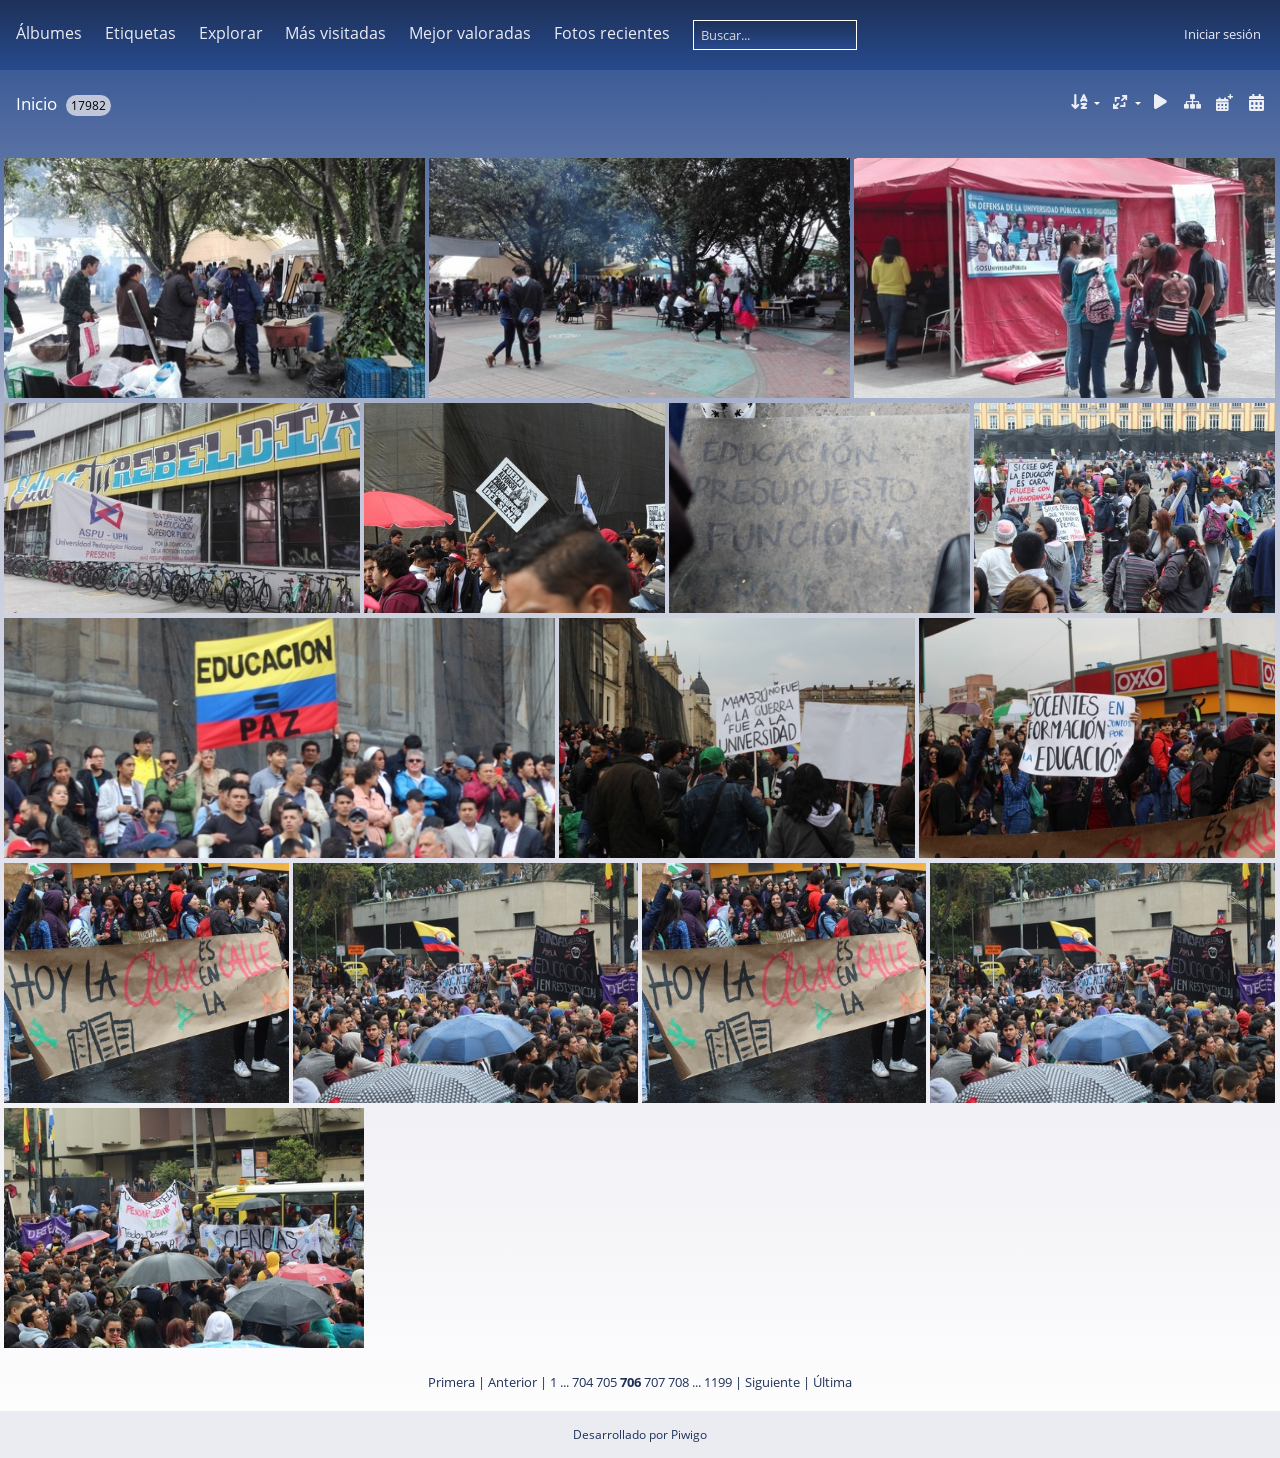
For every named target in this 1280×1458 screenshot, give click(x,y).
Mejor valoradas (470, 33)
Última (832, 1382)
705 (606, 1382)
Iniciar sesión (1222, 34)
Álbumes (49, 33)
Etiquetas (140, 33)
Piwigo (689, 1434)
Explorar (231, 33)
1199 (718, 1382)
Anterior (512, 1382)
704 (582, 1382)
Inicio (36, 103)
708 (678, 1382)
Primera (451, 1382)
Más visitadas (335, 33)
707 (654, 1382)
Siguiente (772, 1382)
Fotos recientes (612, 33)
